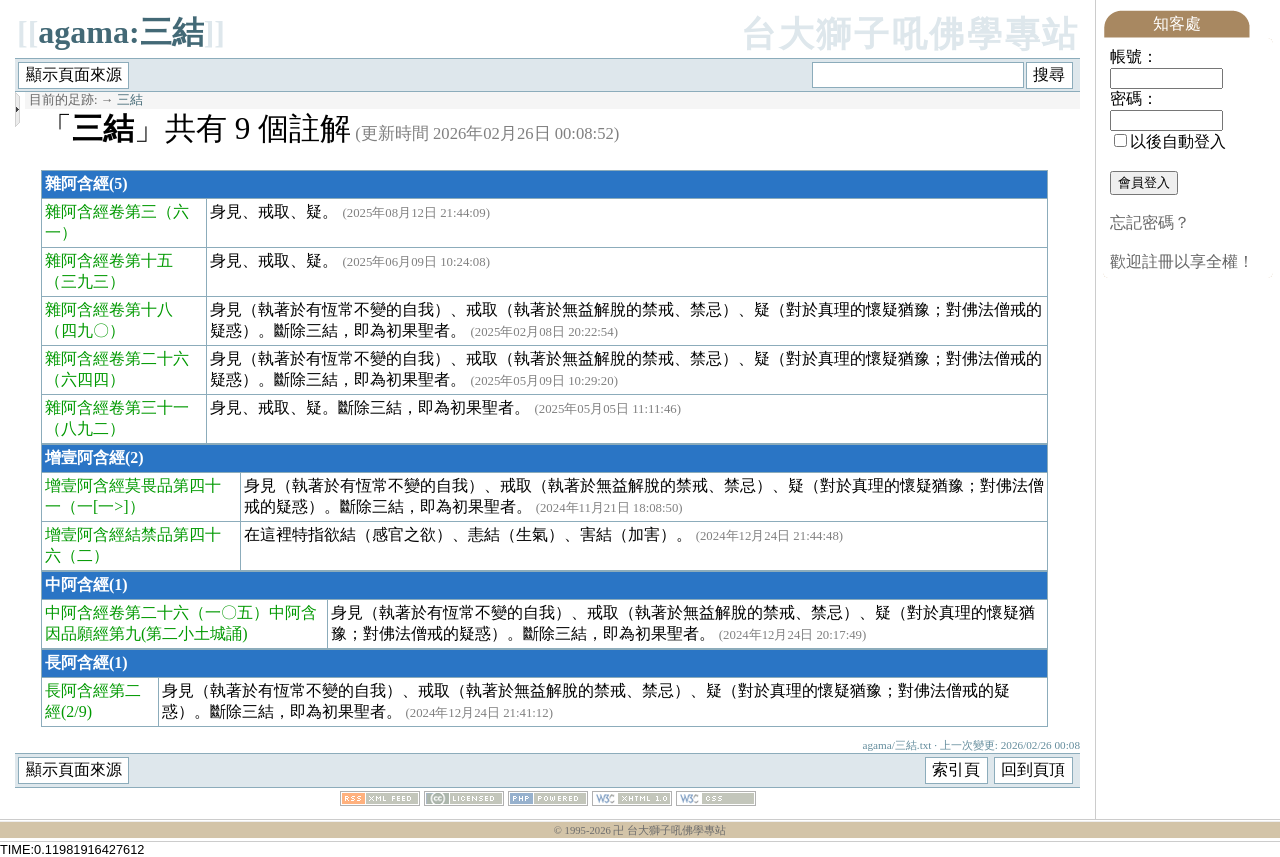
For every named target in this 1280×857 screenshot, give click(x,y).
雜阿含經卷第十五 (109, 260)
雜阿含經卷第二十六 (117, 358)
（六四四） (85, 379)
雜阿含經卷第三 (101, 211)
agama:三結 (120, 32)
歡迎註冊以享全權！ (1182, 261)
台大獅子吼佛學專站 (910, 34)
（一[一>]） (103, 506)
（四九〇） (85, 330)
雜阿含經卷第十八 (109, 309)
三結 (130, 100)
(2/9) (76, 711)
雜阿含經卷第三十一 (117, 407)
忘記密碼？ (1150, 222)
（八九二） (85, 428)
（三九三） (85, 281)
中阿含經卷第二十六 (117, 612)
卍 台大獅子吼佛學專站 (669, 830)
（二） (85, 555)
